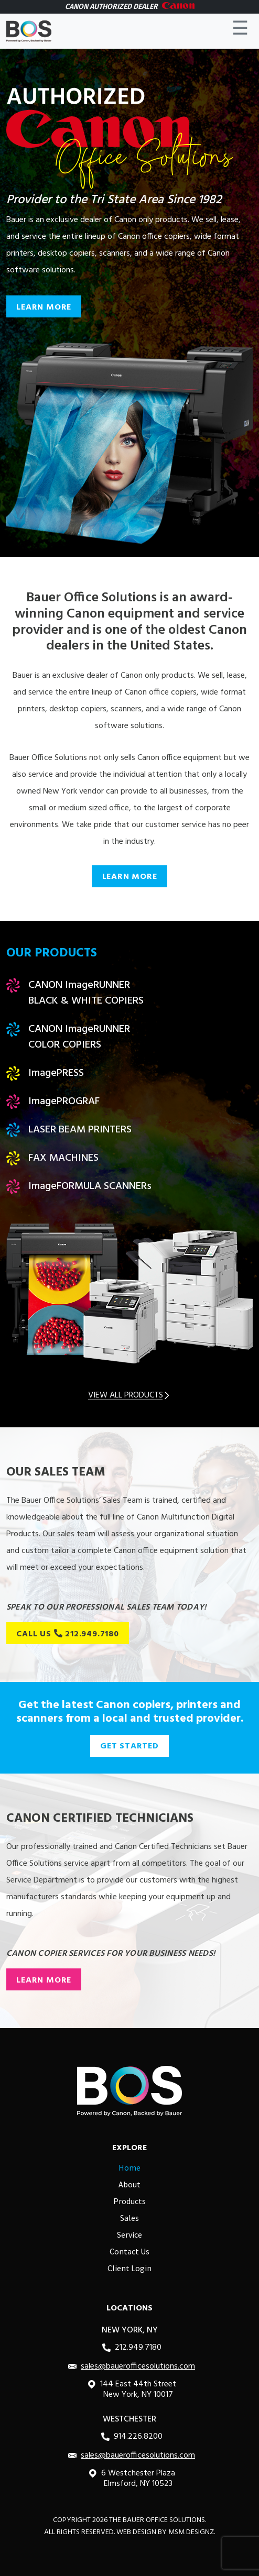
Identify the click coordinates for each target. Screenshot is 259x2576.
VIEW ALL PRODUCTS (129, 1395)
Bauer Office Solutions (164, 2520)
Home (129, 2167)
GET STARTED (129, 1746)
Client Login (129, 2268)
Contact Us (129, 2251)
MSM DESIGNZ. (191, 2532)
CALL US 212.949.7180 (67, 1634)
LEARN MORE (43, 307)
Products (129, 2201)
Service (129, 2234)
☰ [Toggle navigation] (240, 31)
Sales (129, 2217)
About (129, 2184)
